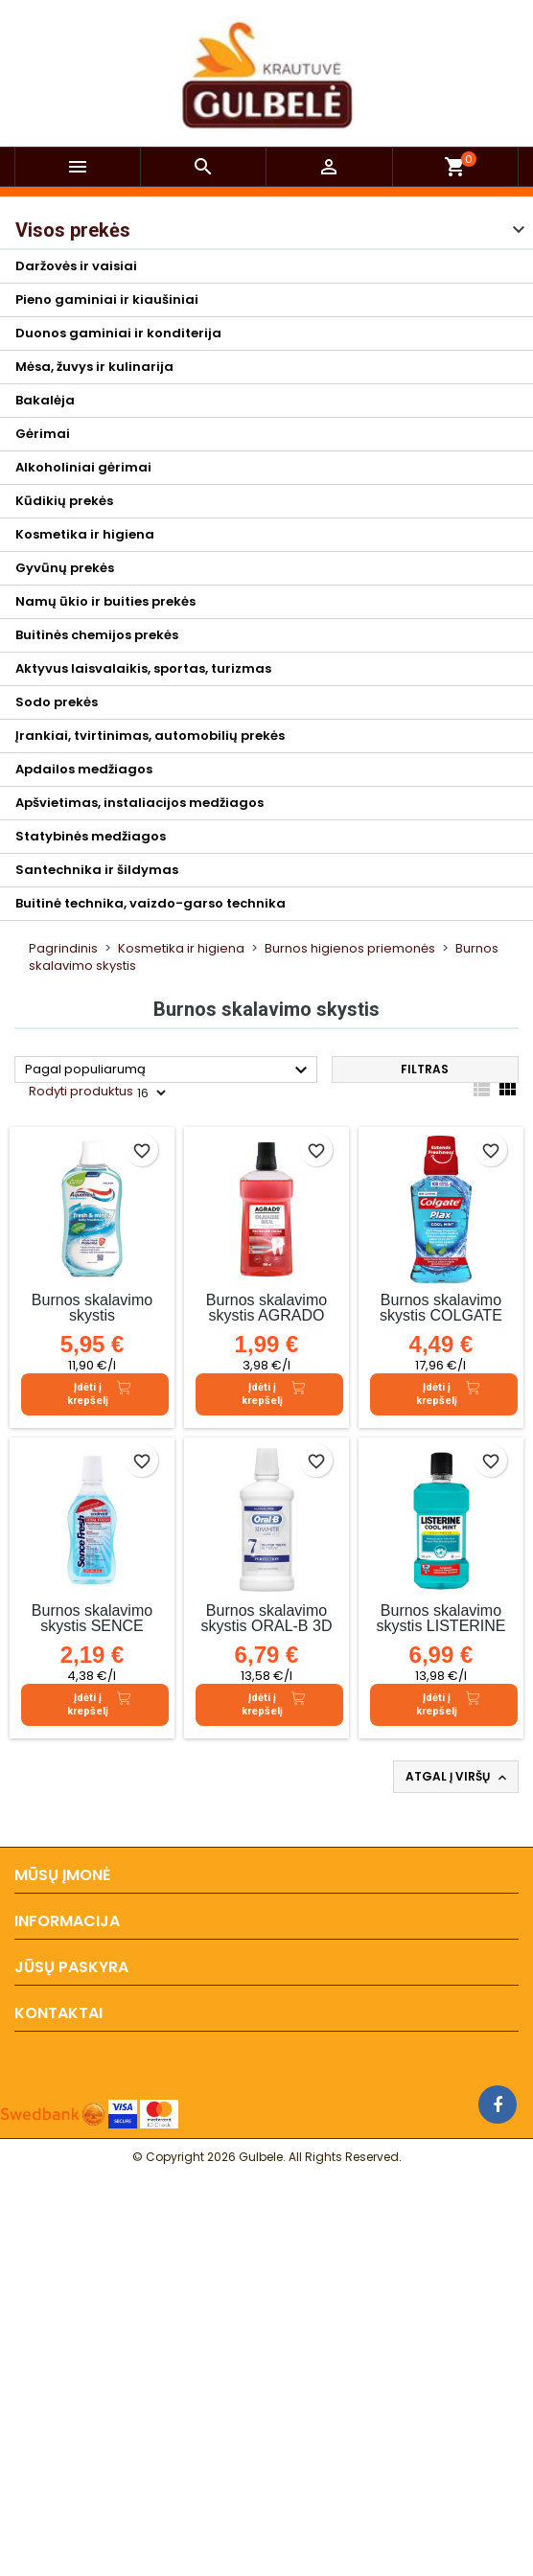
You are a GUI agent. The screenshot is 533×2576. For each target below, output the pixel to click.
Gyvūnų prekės (64, 568)
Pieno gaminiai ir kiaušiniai (106, 299)
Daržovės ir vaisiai (76, 266)
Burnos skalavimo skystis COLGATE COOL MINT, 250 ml (440, 1315)
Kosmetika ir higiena (84, 534)
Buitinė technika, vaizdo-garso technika (150, 903)
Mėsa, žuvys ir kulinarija (94, 366)
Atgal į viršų (458, 1776)
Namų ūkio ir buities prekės (105, 601)
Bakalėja (45, 400)
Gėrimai (42, 434)
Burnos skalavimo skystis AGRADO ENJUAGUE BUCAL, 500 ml (266, 1323)
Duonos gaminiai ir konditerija (118, 333)
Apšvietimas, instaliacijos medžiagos (139, 803)
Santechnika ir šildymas (96, 870)
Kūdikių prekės (64, 501)
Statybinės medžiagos (90, 836)
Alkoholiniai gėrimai (83, 467)
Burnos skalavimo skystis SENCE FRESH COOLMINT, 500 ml (92, 1633)
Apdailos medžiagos (83, 769)
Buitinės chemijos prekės (96, 635)
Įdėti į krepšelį (98, 1394)
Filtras (425, 1069)
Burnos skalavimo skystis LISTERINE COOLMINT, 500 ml (441, 1625)
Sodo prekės (56, 702)
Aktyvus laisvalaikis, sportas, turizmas (143, 668)
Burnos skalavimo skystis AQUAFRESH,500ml (92, 1315)
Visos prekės (72, 230)
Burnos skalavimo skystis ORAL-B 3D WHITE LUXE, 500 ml (267, 1633)
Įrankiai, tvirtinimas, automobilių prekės (150, 735)
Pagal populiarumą (169, 1070)
